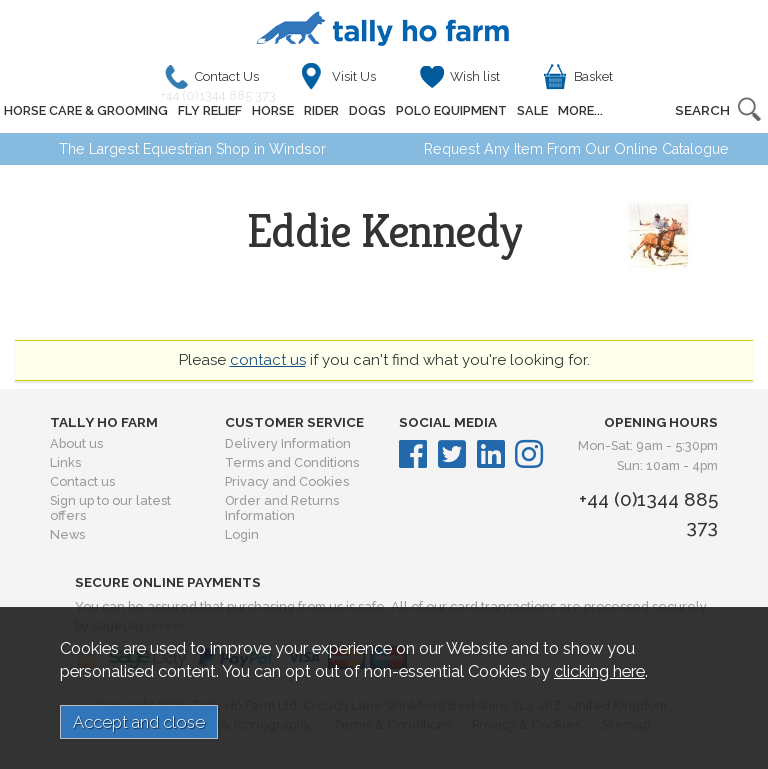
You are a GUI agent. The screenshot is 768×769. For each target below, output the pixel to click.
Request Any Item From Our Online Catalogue (576, 149)
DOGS (367, 110)
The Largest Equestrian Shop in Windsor (192, 149)
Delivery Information (288, 443)
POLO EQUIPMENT (451, 110)
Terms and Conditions (292, 462)
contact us (268, 360)
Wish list (475, 76)
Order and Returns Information (282, 508)
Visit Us (354, 76)
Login (242, 534)
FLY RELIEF (210, 110)
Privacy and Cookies (287, 481)
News (67, 534)
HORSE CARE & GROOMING (86, 110)
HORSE (273, 110)
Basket (593, 76)
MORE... (580, 110)
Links (65, 462)
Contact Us (223, 81)
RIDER (321, 110)
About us (76, 443)
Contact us (82, 481)
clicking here (599, 671)
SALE (532, 110)
